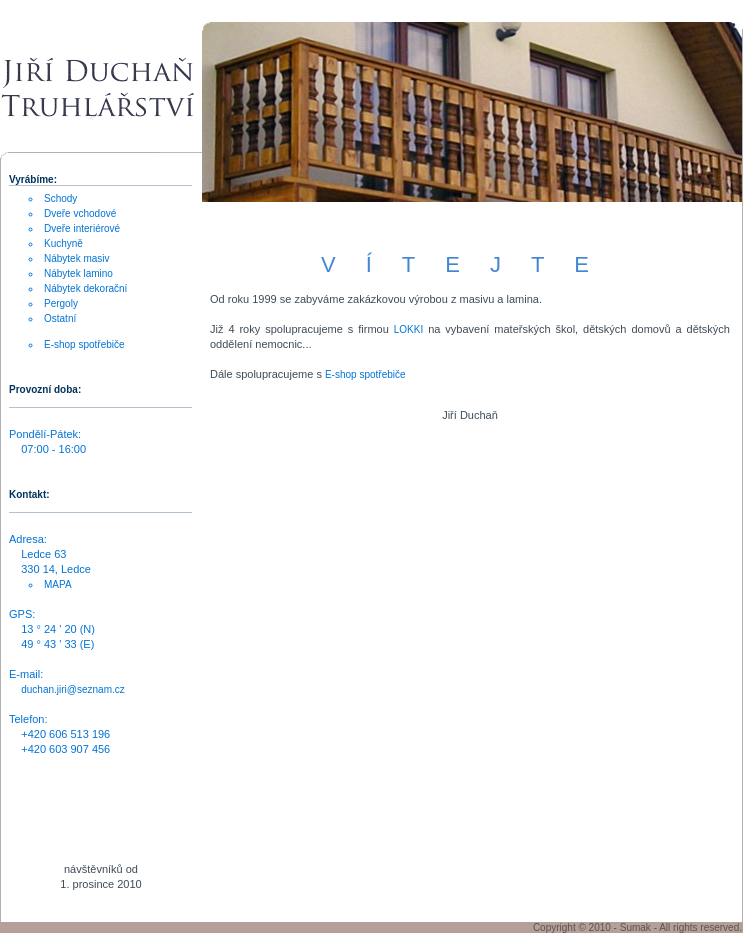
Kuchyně (63, 243)
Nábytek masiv (77, 258)
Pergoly (61, 303)
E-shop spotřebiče (365, 374)
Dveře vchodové (80, 213)
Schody (60, 198)
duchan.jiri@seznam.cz (73, 689)
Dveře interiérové (82, 228)
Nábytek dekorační (85, 288)
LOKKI (408, 329)
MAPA (58, 584)
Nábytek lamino (78, 273)
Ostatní (60, 318)
